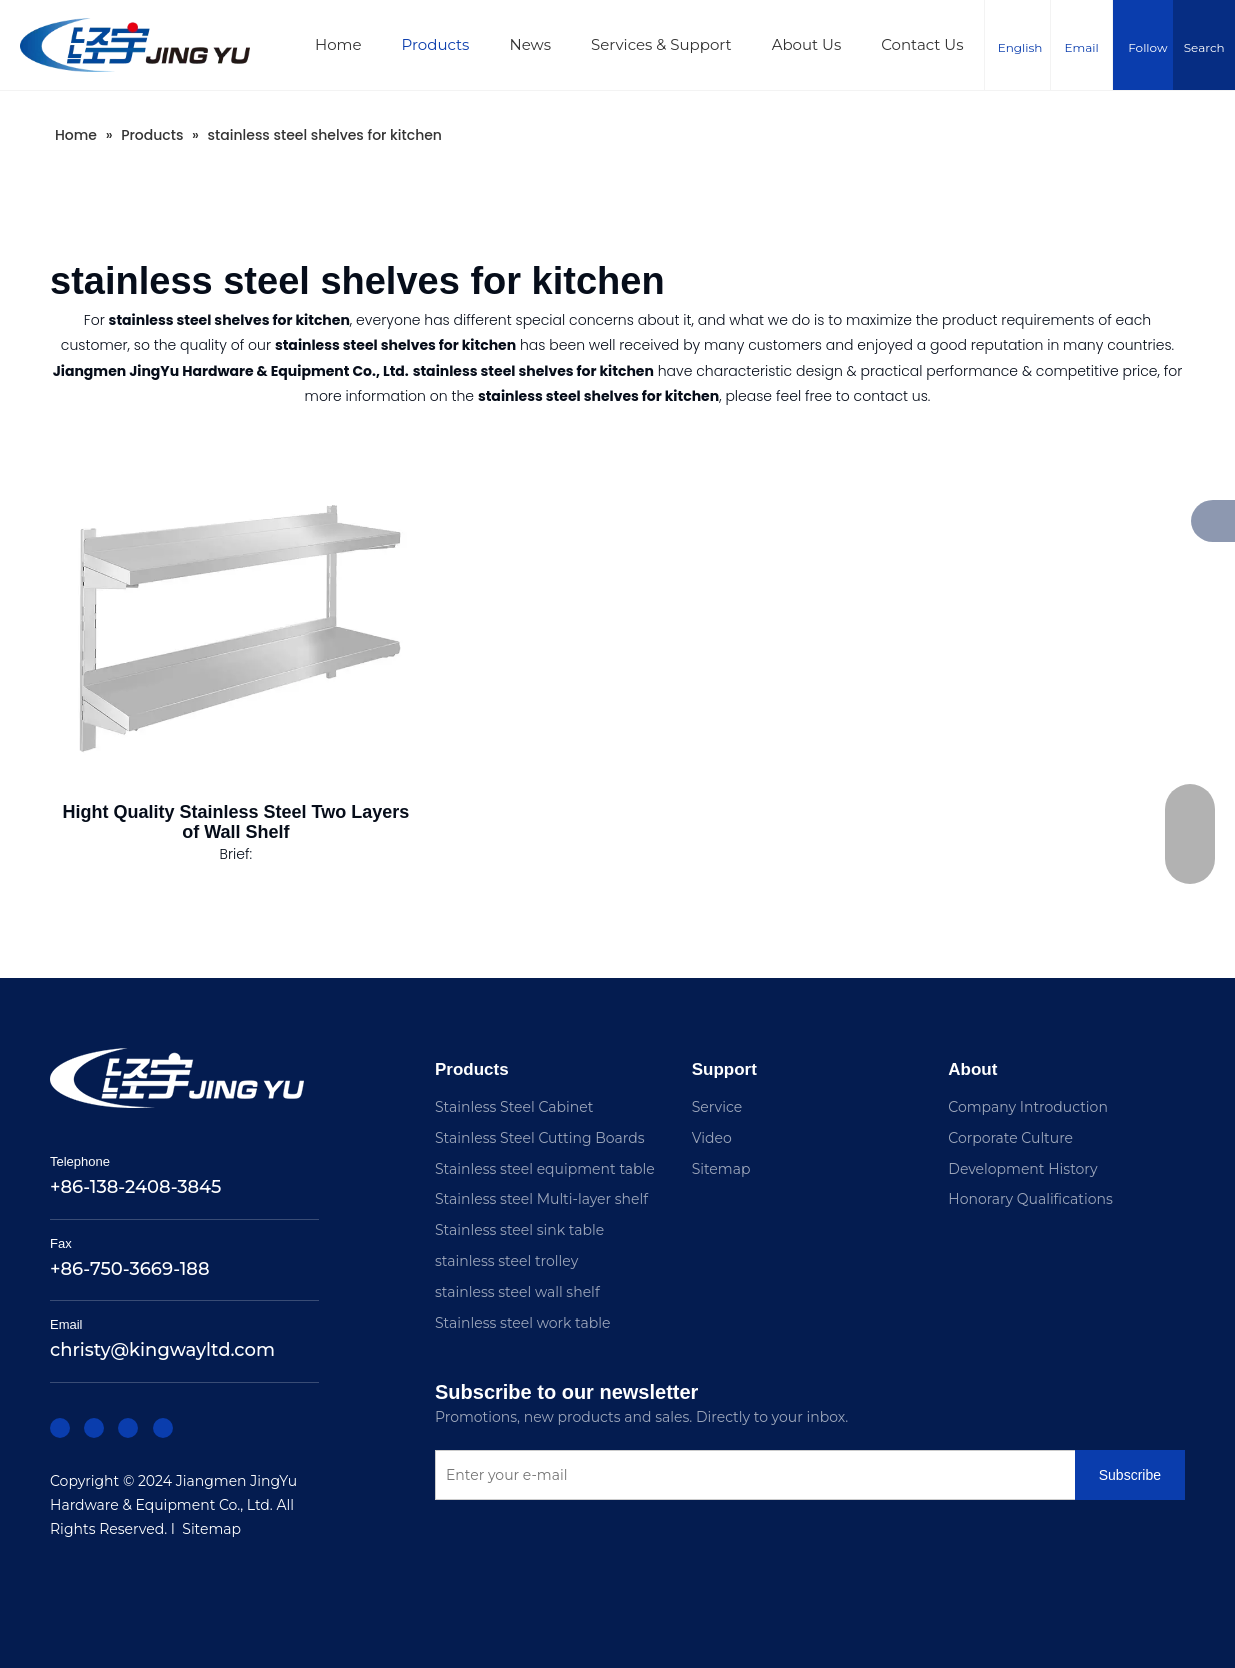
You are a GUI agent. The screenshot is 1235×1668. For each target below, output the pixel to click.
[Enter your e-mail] (777, 1477)
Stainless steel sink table (519, 1230)
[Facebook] (60, 1426)
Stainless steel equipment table (545, 1169)
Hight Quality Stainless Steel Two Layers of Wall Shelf (235, 822)
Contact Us (922, 44)
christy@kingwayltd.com (162, 1350)
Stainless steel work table (522, 1323)
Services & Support (661, 44)
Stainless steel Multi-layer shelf (541, 1199)
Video (712, 1138)
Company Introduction (1028, 1107)
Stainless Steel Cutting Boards (540, 1138)
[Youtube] (150, 1426)
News (530, 44)
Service (717, 1107)
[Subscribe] (467, 1518)
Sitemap (211, 1529)
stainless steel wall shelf (517, 1292)
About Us (807, 44)
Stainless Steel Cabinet (514, 1107)
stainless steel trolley (506, 1261)
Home (338, 44)
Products (436, 44)
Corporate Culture (1010, 1138)
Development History (1022, 1169)
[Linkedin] (90, 1426)
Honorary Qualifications (1030, 1199)
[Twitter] (120, 1426)
